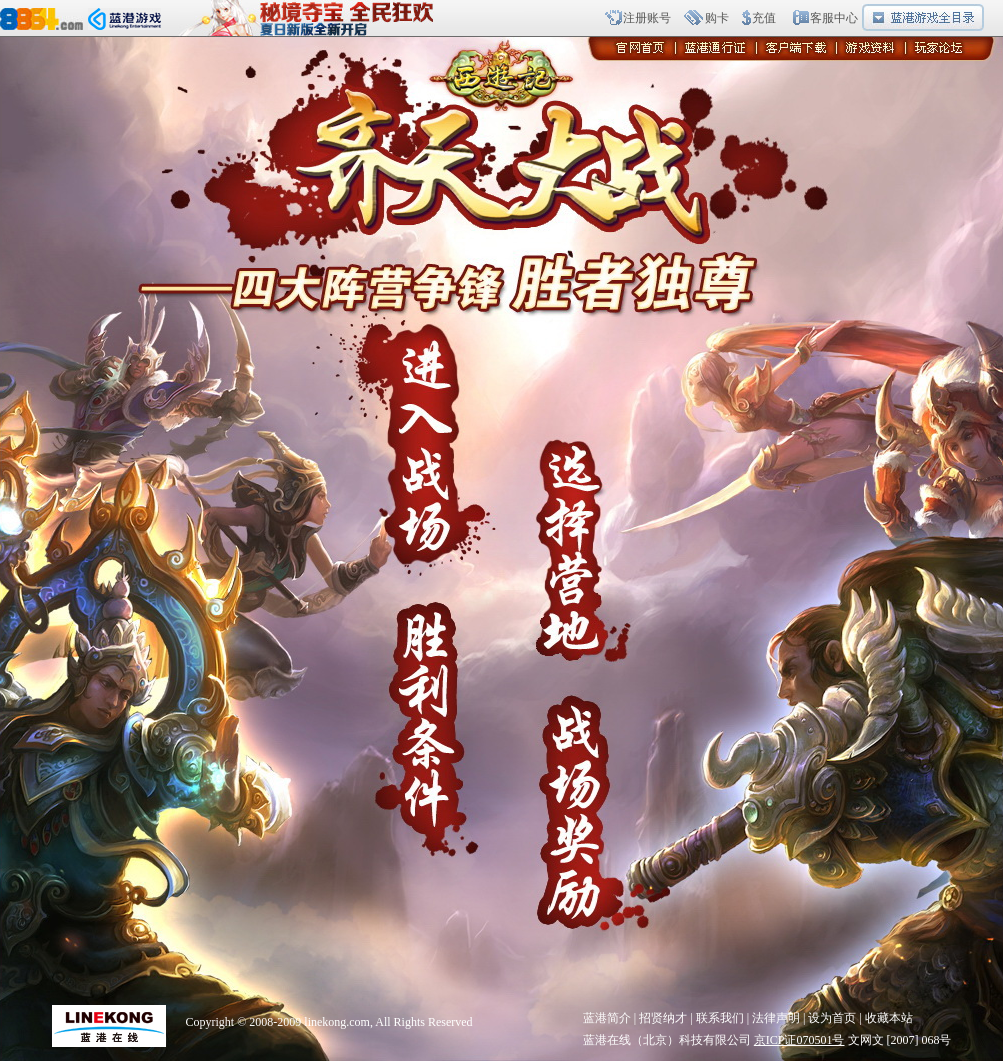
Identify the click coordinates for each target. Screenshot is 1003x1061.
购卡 (717, 18)
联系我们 (720, 1018)
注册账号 (647, 18)
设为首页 (832, 1018)
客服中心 (834, 18)
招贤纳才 (663, 1018)
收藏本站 (889, 1018)
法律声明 (776, 1018)
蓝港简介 (607, 1018)
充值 (764, 18)
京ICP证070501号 (799, 1040)
